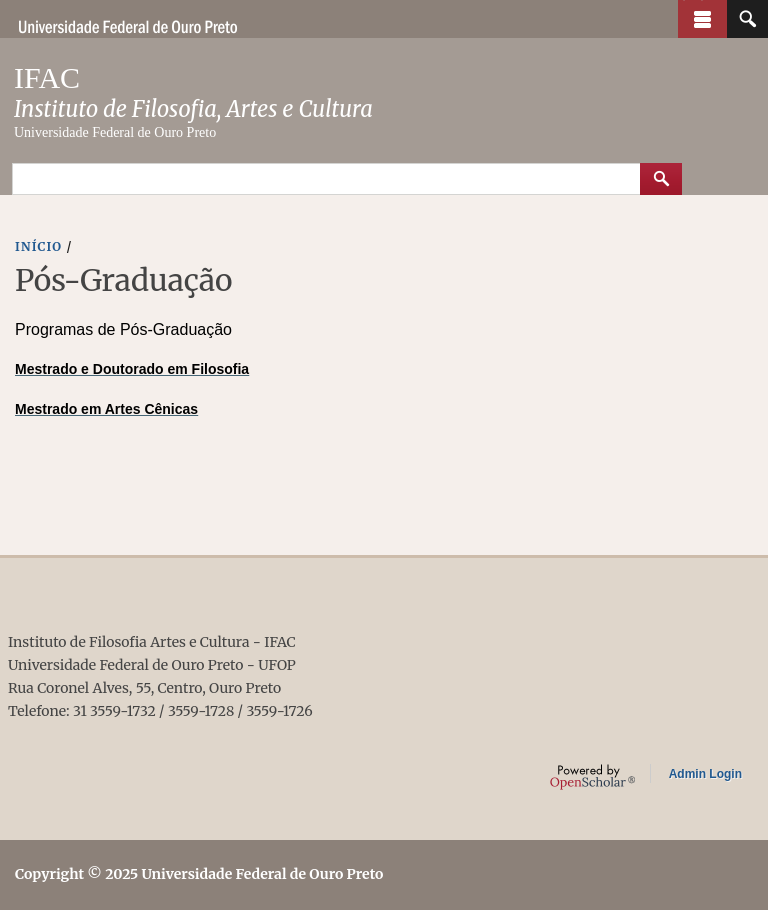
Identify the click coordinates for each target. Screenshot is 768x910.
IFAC (47, 77)
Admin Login (705, 774)
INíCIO (38, 246)
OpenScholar (592, 777)
